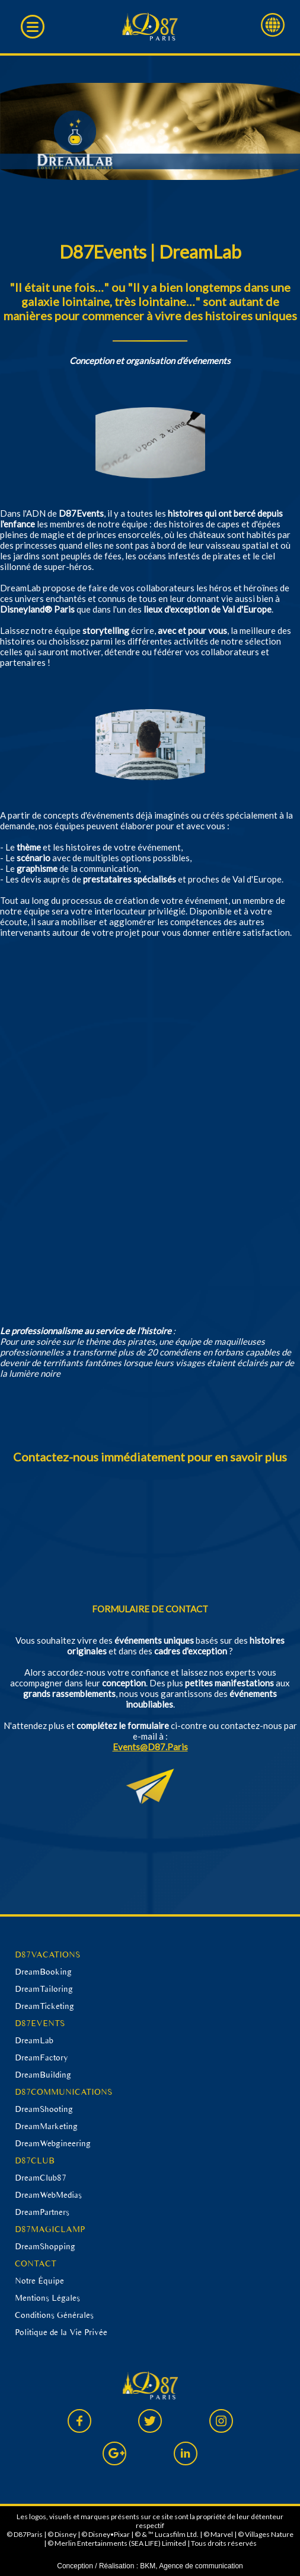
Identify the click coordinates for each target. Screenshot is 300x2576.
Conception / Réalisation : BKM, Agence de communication (150, 2566)
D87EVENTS (40, 2023)
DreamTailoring (44, 1988)
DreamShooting (44, 2109)
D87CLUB (35, 2160)
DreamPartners (42, 2212)
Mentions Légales (47, 2297)
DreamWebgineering (53, 2143)
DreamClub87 (40, 2177)
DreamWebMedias (48, 2194)
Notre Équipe (39, 2280)
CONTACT (35, 2263)
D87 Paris (150, 26)
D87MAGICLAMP (50, 2229)
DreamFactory (41, 2057)
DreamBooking (43, 1971)
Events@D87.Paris (150, 1746)
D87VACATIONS (47, 1954)
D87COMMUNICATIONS (63, 2091)
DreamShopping (45, 2246)
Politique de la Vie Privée (61, 2332)
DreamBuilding (43, 2074)
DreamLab (34, 2040)
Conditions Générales (54, 2315)
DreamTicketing (44, 2006)
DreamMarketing (46, 2126)
